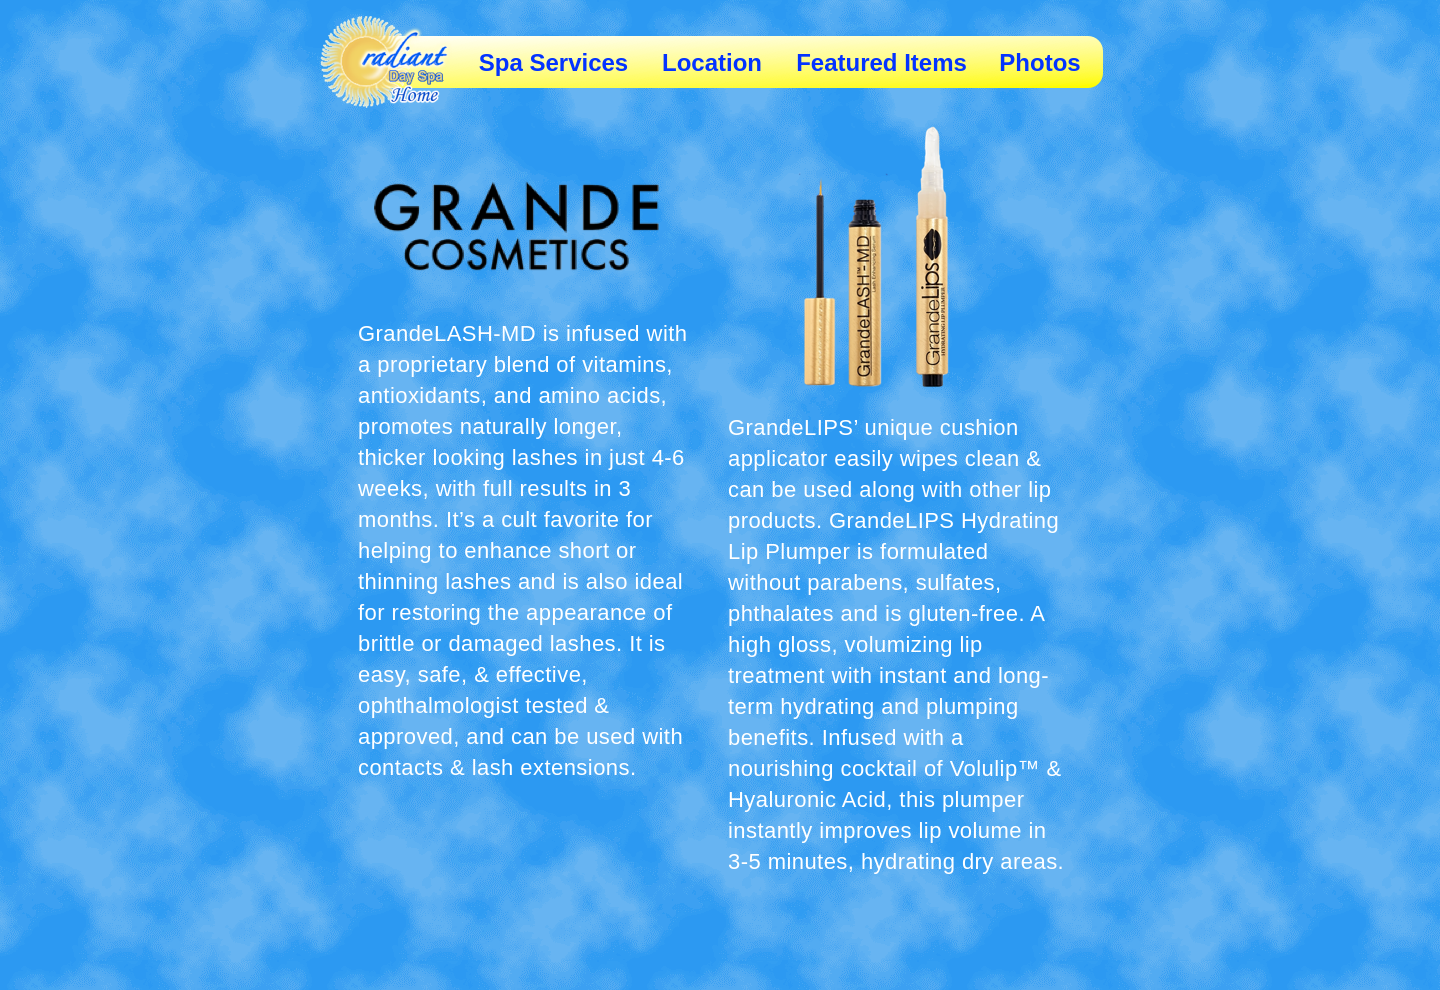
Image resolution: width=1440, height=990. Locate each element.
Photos (1039, 62)
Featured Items (881, 62)
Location (712, 62)
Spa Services (553, 62)
